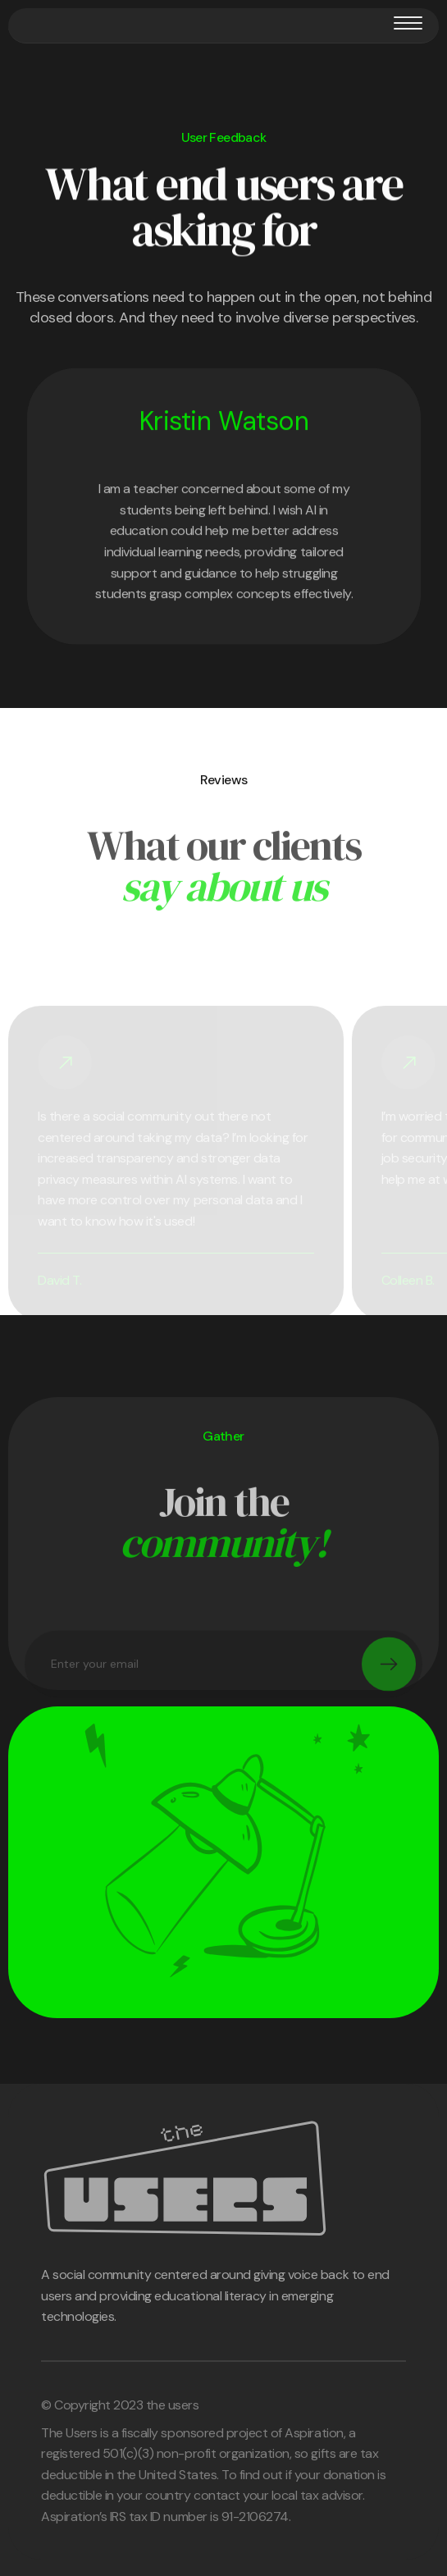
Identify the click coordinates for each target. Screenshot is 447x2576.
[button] (408, 23)
